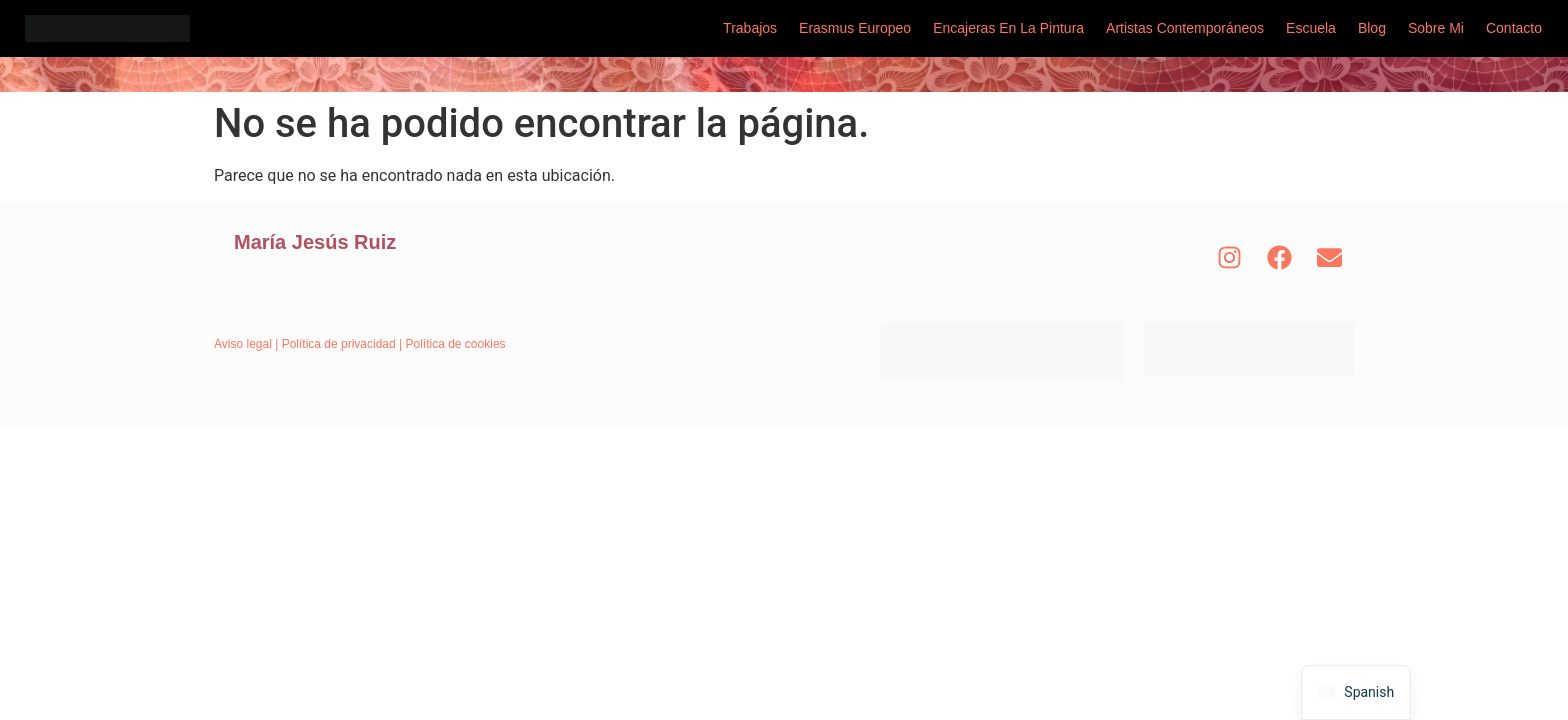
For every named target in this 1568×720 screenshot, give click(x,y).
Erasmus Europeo (855, 28)
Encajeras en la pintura (1008, 28)
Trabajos (750, 28)
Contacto (1514, 28)
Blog (1372, 28)
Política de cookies (456, 344)
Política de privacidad (339, 344)
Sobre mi (1436, 28)
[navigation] (1356, 692)
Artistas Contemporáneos (1185, 28)
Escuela (1311, 28)
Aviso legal (243, 344)
